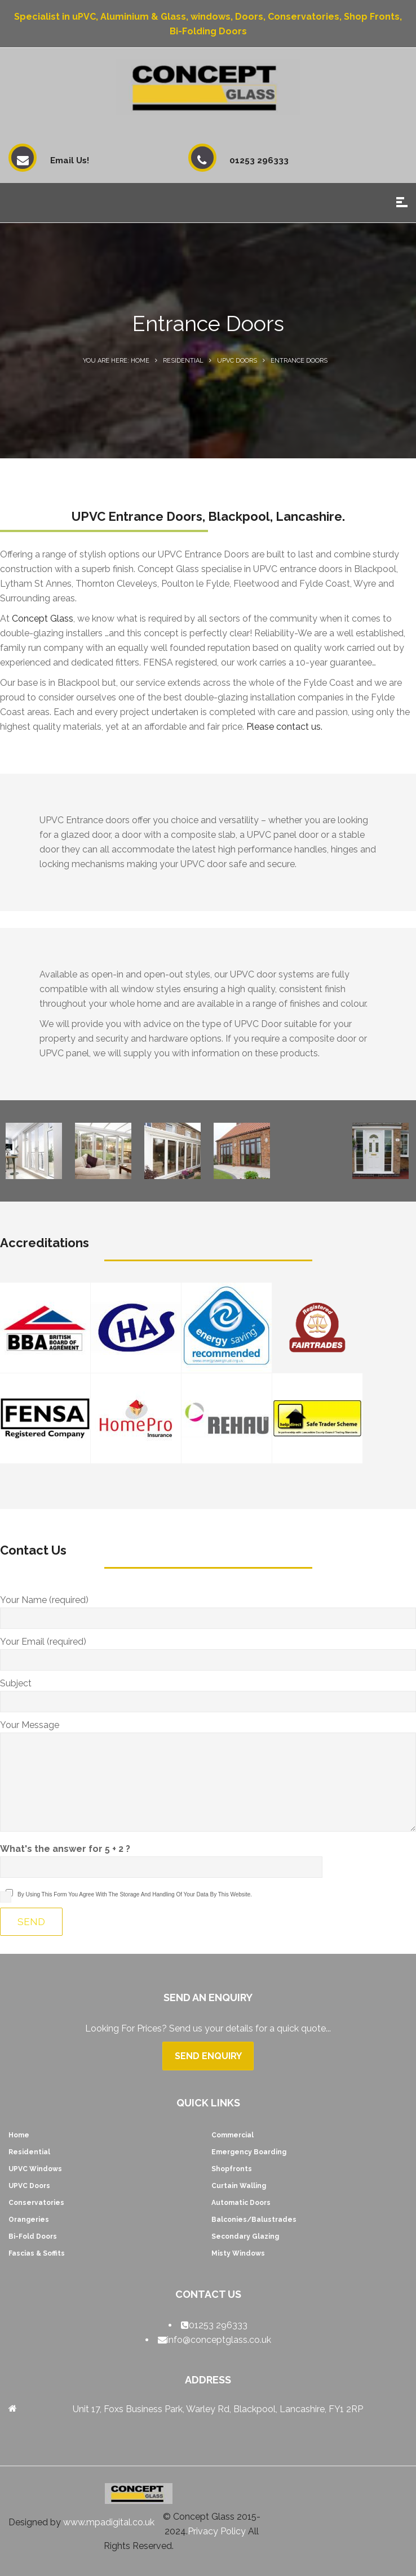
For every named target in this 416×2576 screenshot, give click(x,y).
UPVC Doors (237, 360)
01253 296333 (218, 2325)
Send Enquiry (208, 2056)
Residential (183, 360)
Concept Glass (42, 618)
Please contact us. (284, 726)
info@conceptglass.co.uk (219, 2339)
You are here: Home (116, 360)
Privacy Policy (217, 2531)
